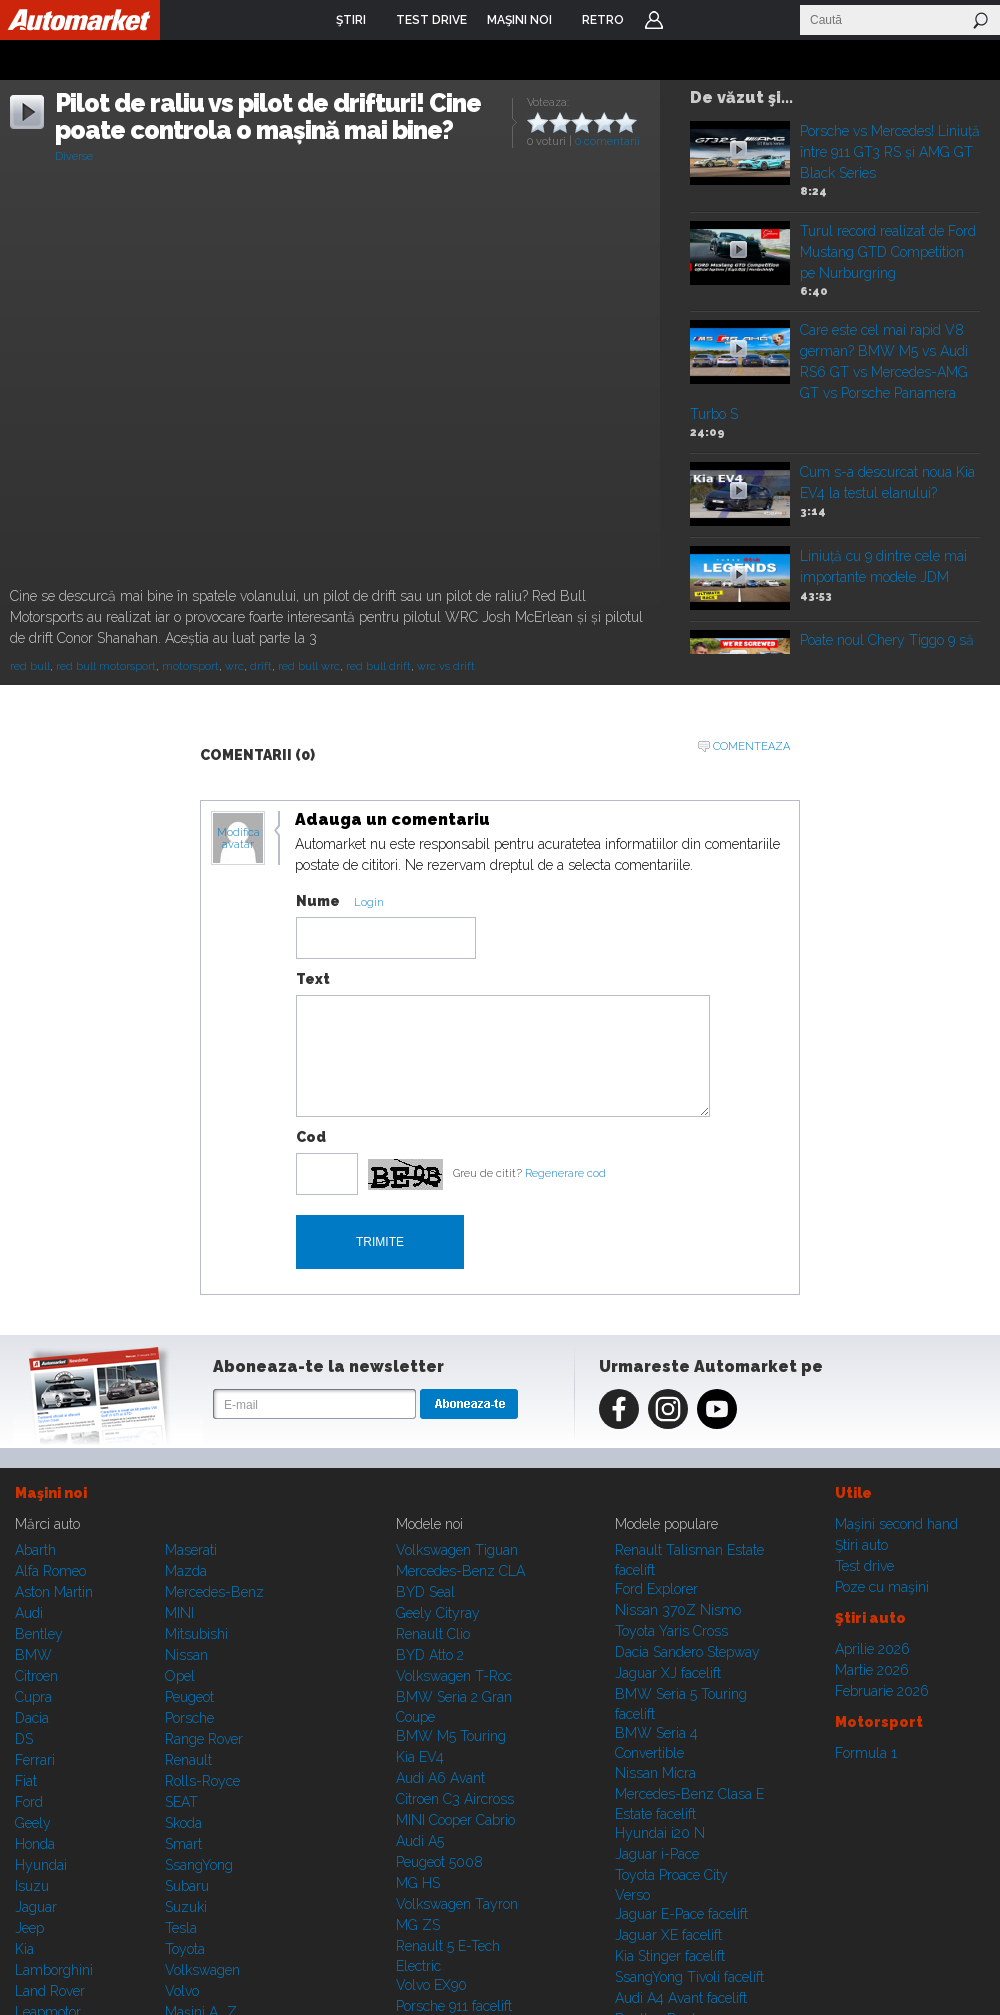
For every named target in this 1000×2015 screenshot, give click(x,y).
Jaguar (36, 1907)
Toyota (185, 1949)
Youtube (717, 1409)
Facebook (619, 1409)
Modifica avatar (238, 839)
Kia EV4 (420, 1757)
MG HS (418, 1883)
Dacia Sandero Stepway (687, 1652)
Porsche (189, 1718)
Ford (29, 1802)
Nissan (186, 1655)
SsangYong (199, 1865)
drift (261, 666)
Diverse (74, 156)
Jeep (29, 1928)
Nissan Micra (655, 1773)
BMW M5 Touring (451, 1736)
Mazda (186, 1571)
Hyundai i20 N (660, 1833)
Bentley (39, 1634)
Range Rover (204, 1739)
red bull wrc (309, 666)
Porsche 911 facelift (454, 2006)
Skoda (183, 1823)
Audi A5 (420, 1841)
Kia (24, 1949)
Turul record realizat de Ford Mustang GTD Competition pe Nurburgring (888, 252)
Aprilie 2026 (872, 1649)
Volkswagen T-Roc (454, 1676)
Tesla (181, 1928)
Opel (180, 1676)
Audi (29, 1613)
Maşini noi (51, 1493)
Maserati (191, 1550)
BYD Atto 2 (430, 1655)
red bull (30, 666)
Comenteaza (751, 746)
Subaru (187, 1886)
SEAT (181, 1802)
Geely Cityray (438, 1613)
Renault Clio (433, 1634)
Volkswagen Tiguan (457, 1550)
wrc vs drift (446, 666)
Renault (188, 1760)
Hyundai (41, 1865)
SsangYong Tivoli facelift (689, 1977)
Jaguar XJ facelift (668, 1673)
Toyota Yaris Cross (671, 1631)
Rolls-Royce (202, 1781)
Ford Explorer (656, 1589)
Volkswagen (202, 1970)
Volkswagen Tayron (457, 1904)
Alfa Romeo (50, 1571)
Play (738, 149)
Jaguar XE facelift (668, 1935)
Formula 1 (866, 1753)
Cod (311, 1137)
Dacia (32, 1718)
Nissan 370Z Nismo (678, 1610)
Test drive (864, 1566)
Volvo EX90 (431, 1985)
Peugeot (189, 1697)
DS (24, 1739)
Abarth (35, 1550)
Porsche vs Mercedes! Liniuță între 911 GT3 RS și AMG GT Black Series (890, 152)
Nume (318, 901)
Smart (183, 1844)
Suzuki (186, 1907)
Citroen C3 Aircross (455, 1799)
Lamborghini (54, 1970)
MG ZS (418, 1925)
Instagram (668, 1409)
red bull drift (378, 666)
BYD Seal (425, 1592)
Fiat (26, 1781)
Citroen (36, 1676)
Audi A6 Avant (440, 1778)
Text (313, 979)
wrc (234, 666)
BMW (33, 1655)
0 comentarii (607, 141)
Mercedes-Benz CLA (460, 1571)
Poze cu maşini (882, 1587)
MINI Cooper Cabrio (455, 1820)
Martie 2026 (872, 1670)
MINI (179, 1613)
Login (654, 20)
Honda (35, 1844)
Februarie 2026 (882, 1691)
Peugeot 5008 (439, 1862)
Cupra (33, 1697)
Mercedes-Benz (214, 1592)
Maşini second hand (896, 1524)
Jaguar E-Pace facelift (681, 1914)
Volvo (182, 1991)
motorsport (190, 666)
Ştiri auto (861, 1545)
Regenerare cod (565, 1173)
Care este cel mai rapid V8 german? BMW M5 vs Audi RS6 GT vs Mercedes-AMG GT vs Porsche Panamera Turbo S (829, 372)
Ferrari (35, 1760)
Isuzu (32, 1886)
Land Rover (50, 1991)
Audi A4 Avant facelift (681, 1998)
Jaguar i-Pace (657, 1854)
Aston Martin (54, 1592)
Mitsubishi (196, 1634)
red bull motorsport (106, 666)
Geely (33, 1823)
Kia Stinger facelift (670, 1956)
